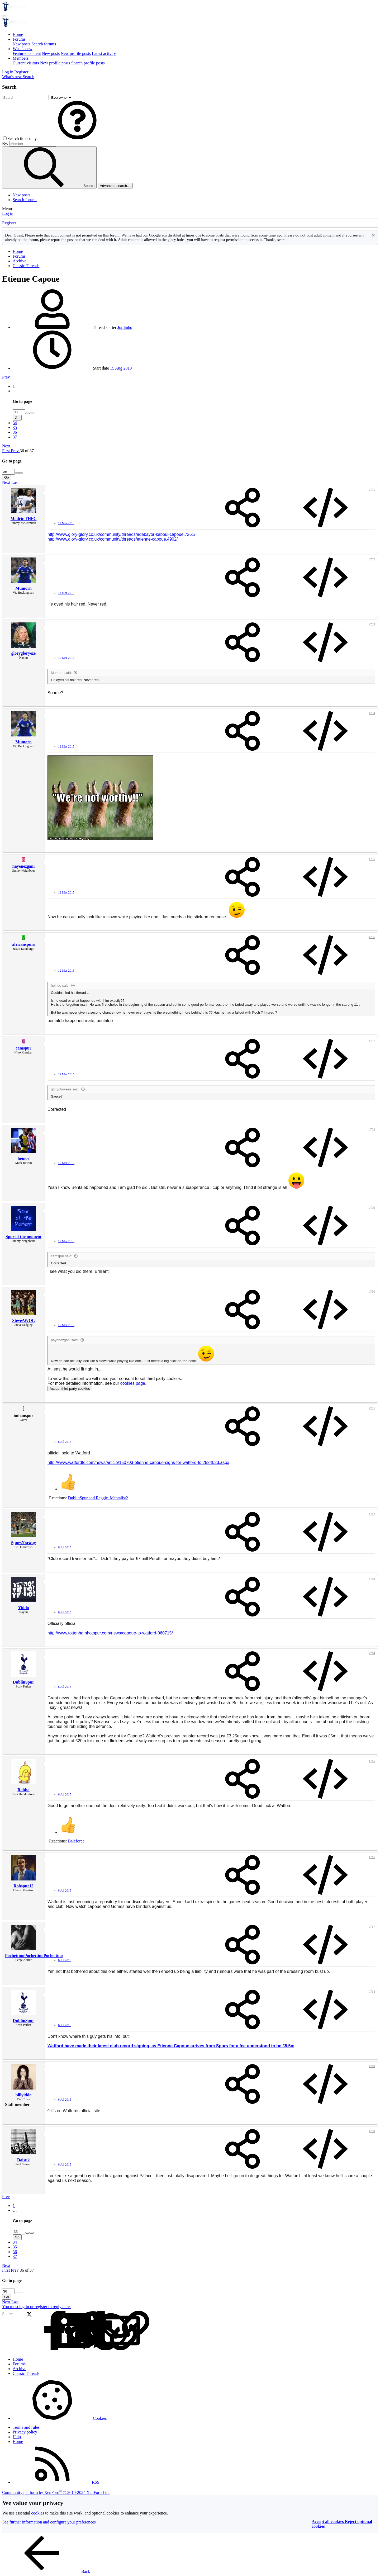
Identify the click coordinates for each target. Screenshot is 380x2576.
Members (20, 58)
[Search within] (61, 97)
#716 (372, 1857)
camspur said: (61, 1256)
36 (15, 432)
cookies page (132, 1383)
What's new (22, 48)
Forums (19, 39)
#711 (372, 1408)
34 (15, 422)
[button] (77, 138)
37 (15, 437)
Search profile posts (88, 63)
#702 (372, 559)
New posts (21, 44)
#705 (372, 859)
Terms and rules (26, 2427)
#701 (372, 489)
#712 (372, 1514)
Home (18, 34)
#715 (372, 1761)
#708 (372, 1129)
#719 (372, 2066)
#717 (372, 1927)
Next (6, 446)
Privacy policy (25, 2432)
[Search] (28, 76)
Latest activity (104, 53)
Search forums (43, 44)
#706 (372, 937)
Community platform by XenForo (56, 2492)
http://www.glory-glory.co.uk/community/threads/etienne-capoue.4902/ (113, 539)
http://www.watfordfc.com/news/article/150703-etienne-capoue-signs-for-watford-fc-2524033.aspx (138, 1462)
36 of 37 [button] (27, 450)
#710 (372, 1291)
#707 (372, 1041)
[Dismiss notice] (372, 236)
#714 (372, 1653)
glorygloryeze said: (65, 1089)
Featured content (27, 53)
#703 (372, 624)
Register (9, 223)
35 (15, 427)
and (98, 1498)
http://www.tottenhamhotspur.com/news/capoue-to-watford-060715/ (110, 1633)
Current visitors (26, 63)
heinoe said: (60, 985)
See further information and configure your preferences (49, 2522)
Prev (6, 377)
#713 (372, 1579)
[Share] (242, 508)
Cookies (60, 2418)
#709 (372, 1207)
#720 (372, 2131)
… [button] (15, 391)
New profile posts (76, 53)
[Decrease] (32, 413)
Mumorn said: (61, 673)
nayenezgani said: (65, 1340)
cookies (37, 2513)
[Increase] (27, 413)
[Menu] (4, 16)
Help (17, 2437)
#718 (372, 1991)
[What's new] (12, 76)
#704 (372, 713)
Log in (7, 213)
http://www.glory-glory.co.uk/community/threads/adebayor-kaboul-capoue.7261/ (121, 534)
